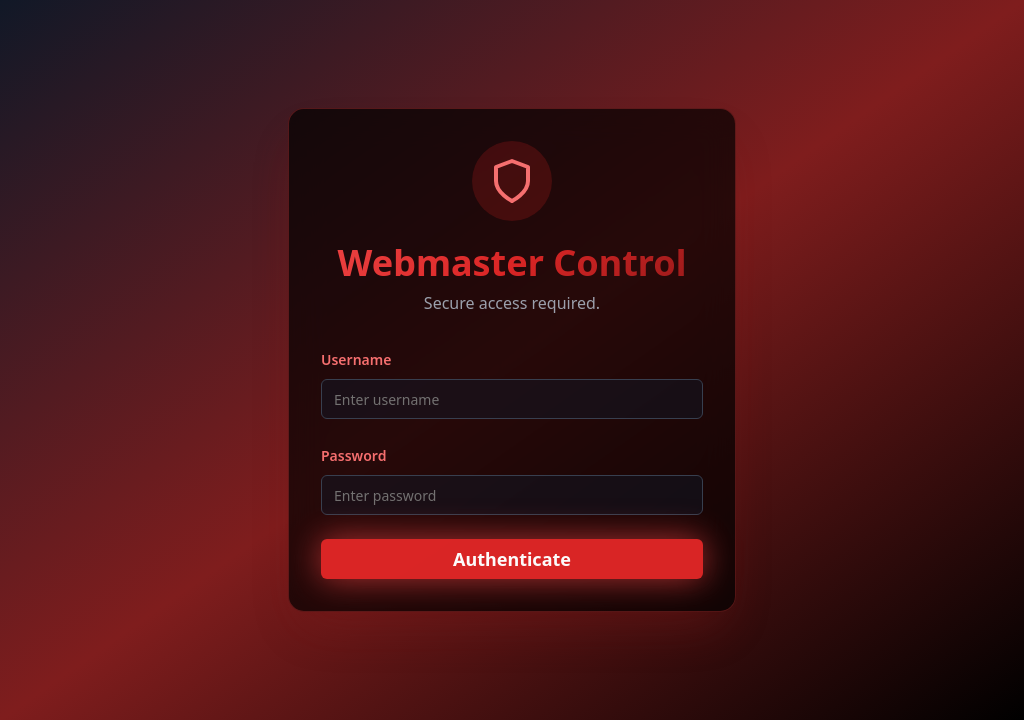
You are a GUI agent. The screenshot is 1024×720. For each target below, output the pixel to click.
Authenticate (512, 559)
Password (353, 455)
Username (356, 359)
